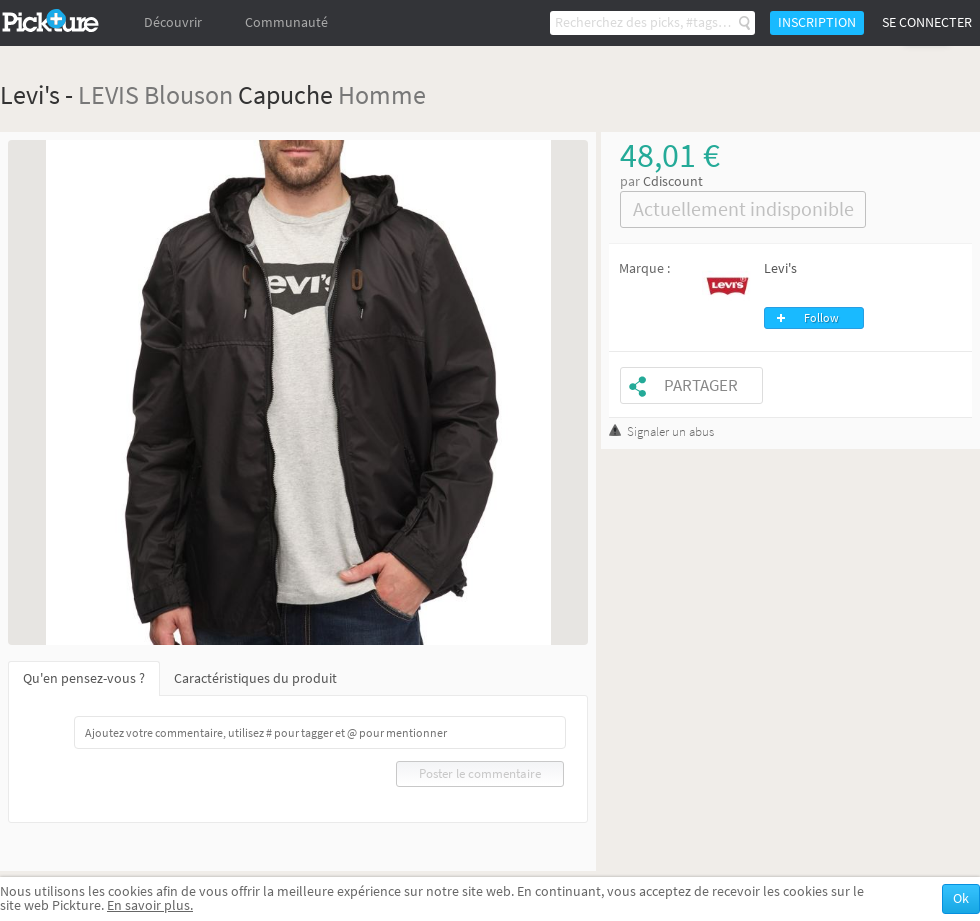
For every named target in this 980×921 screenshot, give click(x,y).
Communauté (286, 22)
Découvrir (173, 22)
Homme (382, 94)
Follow (821, 318)
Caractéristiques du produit (255, 678)
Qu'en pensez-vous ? (84, 678)
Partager (701, 385)
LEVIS (108, 94)
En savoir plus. (150, 905)
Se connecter (927, 22)
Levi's (780, 268)
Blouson (188, 94)
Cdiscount (673, 181)
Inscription (817, 22)
